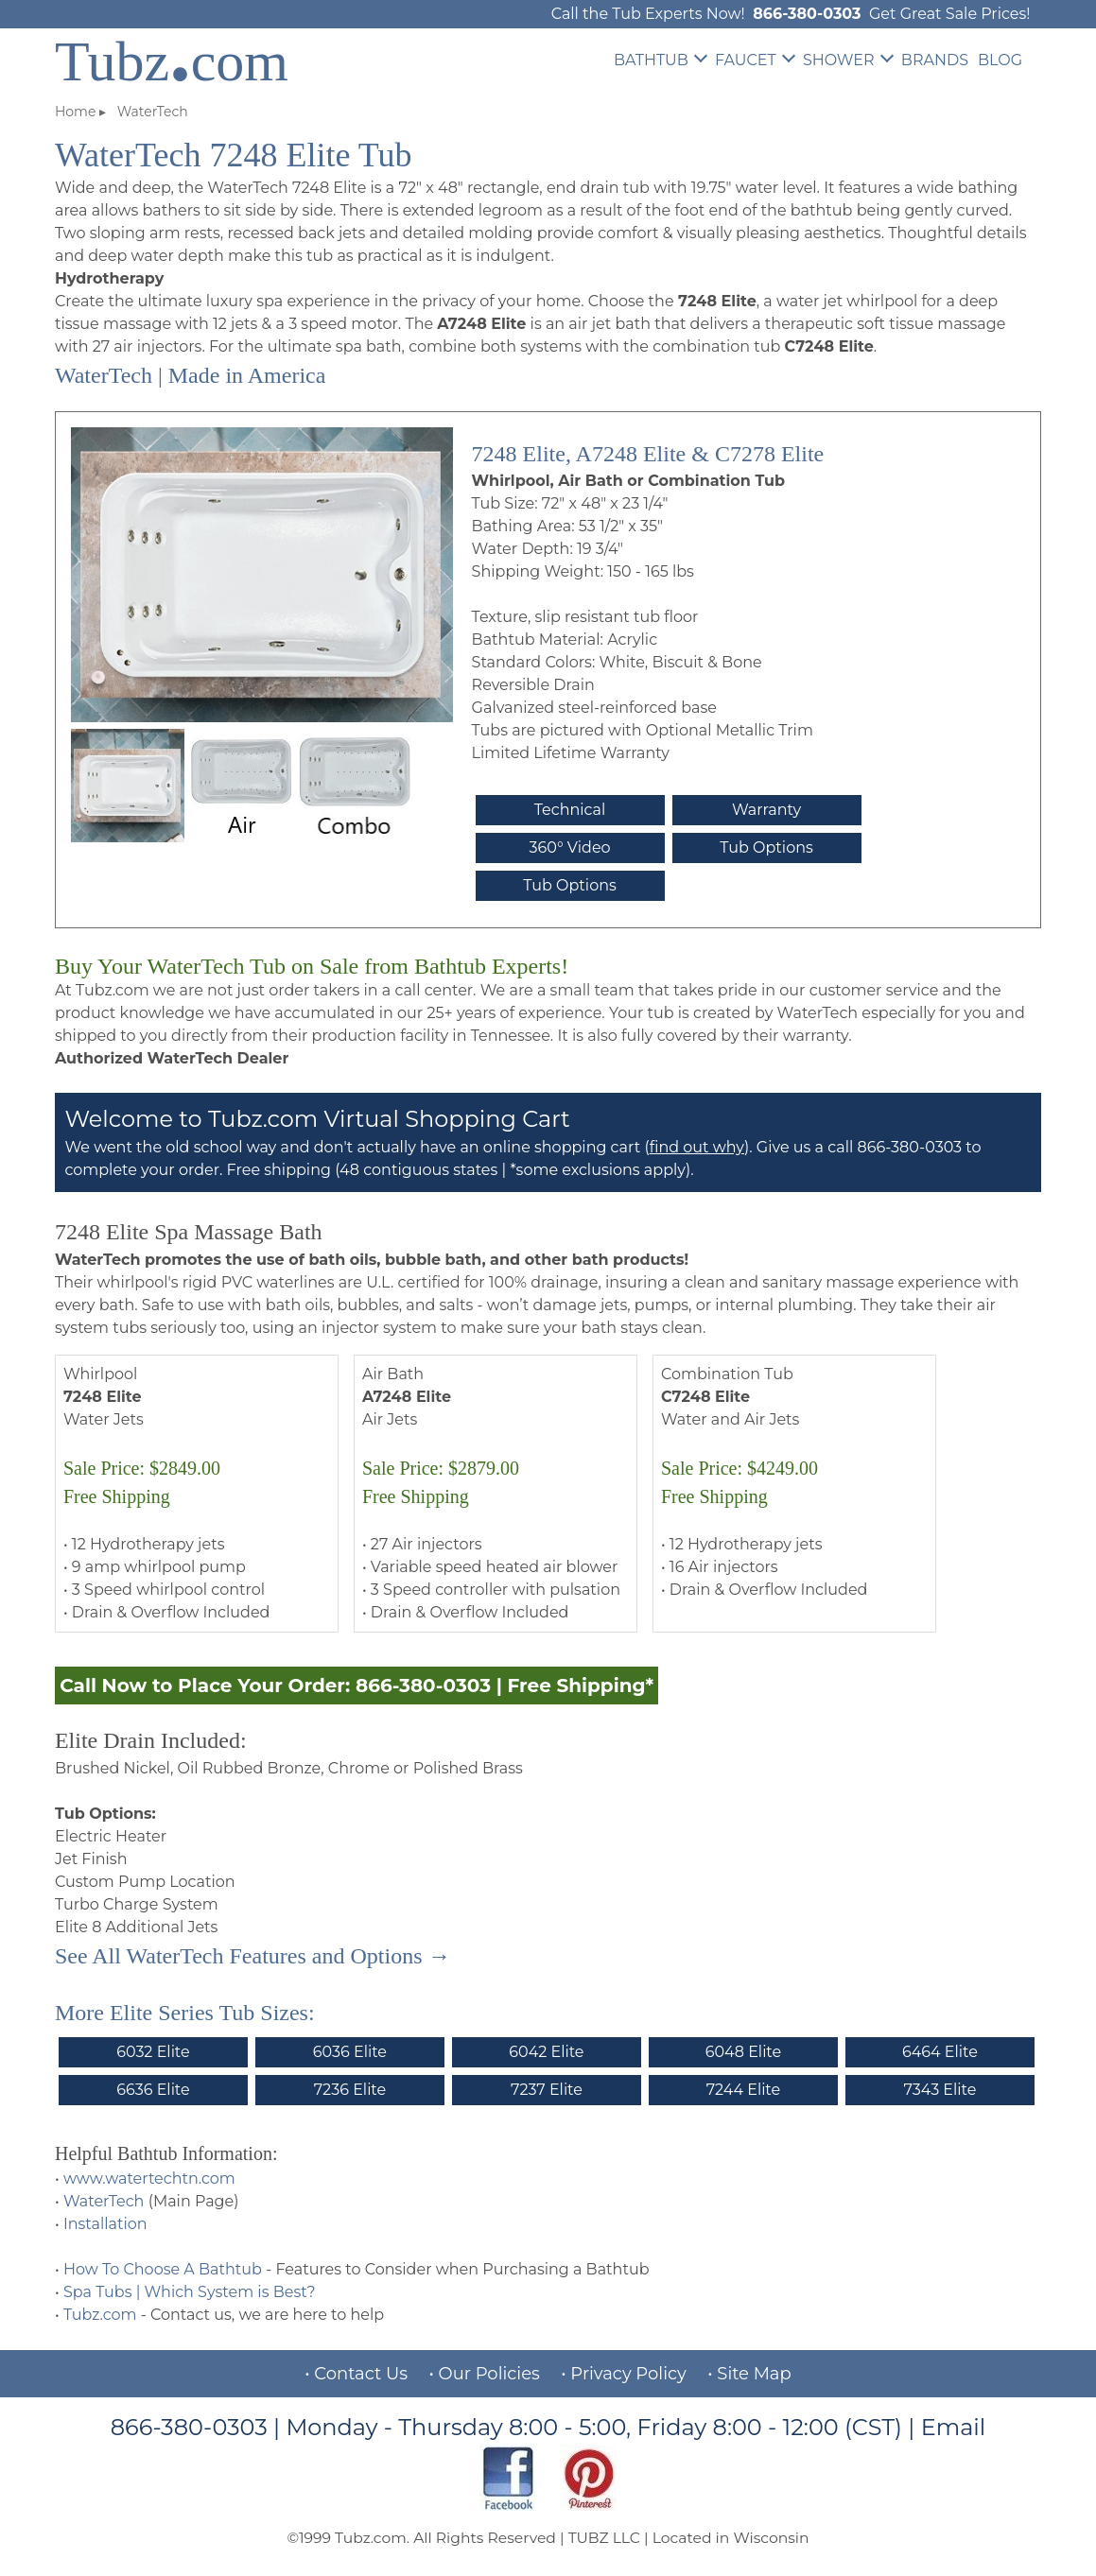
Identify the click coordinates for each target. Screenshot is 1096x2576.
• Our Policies (484, 2373)
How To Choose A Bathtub (162, 2269)
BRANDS (934, 60)
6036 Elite (350, 2052)
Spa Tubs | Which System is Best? (189, 2292)
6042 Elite (546, 2052)
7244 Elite (743, 2090)
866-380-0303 (807, 14)
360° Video (570, 847)
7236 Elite (350, 2090)
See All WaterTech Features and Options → (253, 1956)
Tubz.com (100, 2315)
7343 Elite (940, 2090)
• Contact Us (356, 2373)
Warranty (766, 810)
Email (953, 2427)
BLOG (1000, 60)
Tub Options (766, 847)
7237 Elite (547, 2090)
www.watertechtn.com (149, 2178)
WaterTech (104, 2201)
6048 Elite (743, 2052)
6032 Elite (152, 2052)
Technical (570, 810)
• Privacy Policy (624, 2373)
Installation (105, 2224)
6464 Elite (940, 2052)
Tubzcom (171, 61)
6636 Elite (152, 2090)
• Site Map (749, 2373)
